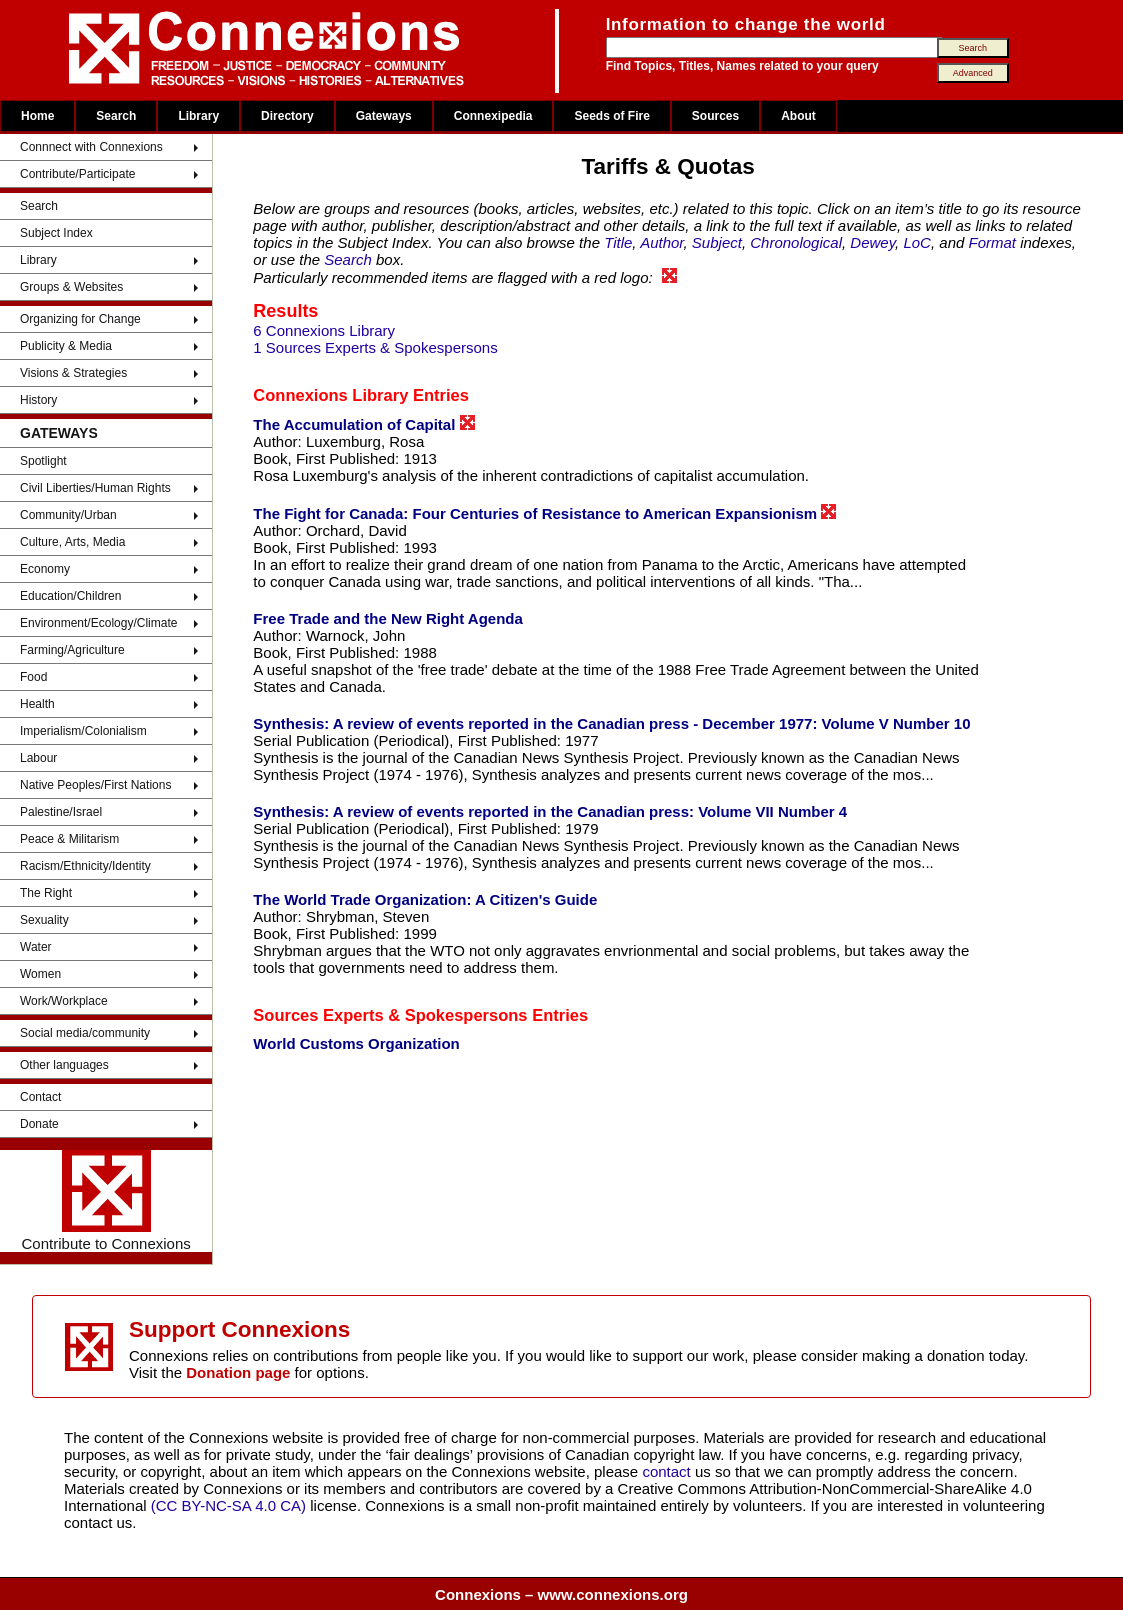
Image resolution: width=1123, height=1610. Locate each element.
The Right (46, 893)
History (38, 400)
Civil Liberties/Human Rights (95, 488)
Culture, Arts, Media (72, 542)
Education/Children (70, 596)
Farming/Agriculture (72, 650)
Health (37, 704)
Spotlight (43, 461)
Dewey (872, 242)
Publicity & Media (66, 346)
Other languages (64, 1065)
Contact (40, 1097)
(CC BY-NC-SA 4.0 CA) (228, 1505)
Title (618, 242)
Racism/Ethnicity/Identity (85, 866)
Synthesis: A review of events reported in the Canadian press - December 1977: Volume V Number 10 (611, 723)
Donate (39, 1124)
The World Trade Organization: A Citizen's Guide (425, 899)
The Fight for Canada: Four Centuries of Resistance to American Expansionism (544, 513)
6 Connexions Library (324, 330)
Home (37, 116)
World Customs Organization (356, 1043)
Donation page (238, 1372)
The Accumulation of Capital (363, 424)
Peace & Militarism (69, 839)
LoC (917, 242)
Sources (715, 116)
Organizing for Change (80, 319)
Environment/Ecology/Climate (98, 623)
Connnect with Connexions (91, 147)
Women (40, 974)
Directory (287, 116)
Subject (717, 242)
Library (198, 116)
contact (668, 1471)
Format (992, 242)
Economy (45, 569)
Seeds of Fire (611, 116)
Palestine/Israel (61, 812)
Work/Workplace (64, 1001)
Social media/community (85, 1033)
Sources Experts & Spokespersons (390, 1015)
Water (36, 947)
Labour (38, 758)
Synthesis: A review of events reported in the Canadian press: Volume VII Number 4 (550, 811)
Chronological (796, 242)
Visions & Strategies (73, 373)
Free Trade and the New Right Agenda (388, 618)
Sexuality (44, 920)
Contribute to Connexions (106, 1201)
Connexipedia (493, 116)
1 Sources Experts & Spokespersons (375, 347)
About (798, 116)
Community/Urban (68, 515)
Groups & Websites (71, 287)
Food (33, 677)
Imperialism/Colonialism (83, 731)
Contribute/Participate (77, 174)
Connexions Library (330, 395)
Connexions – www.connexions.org (561, 1594)
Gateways (384, 116)
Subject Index (56, 233)
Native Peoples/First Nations (95, 785)
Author (661, 242)
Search (116, 116)
